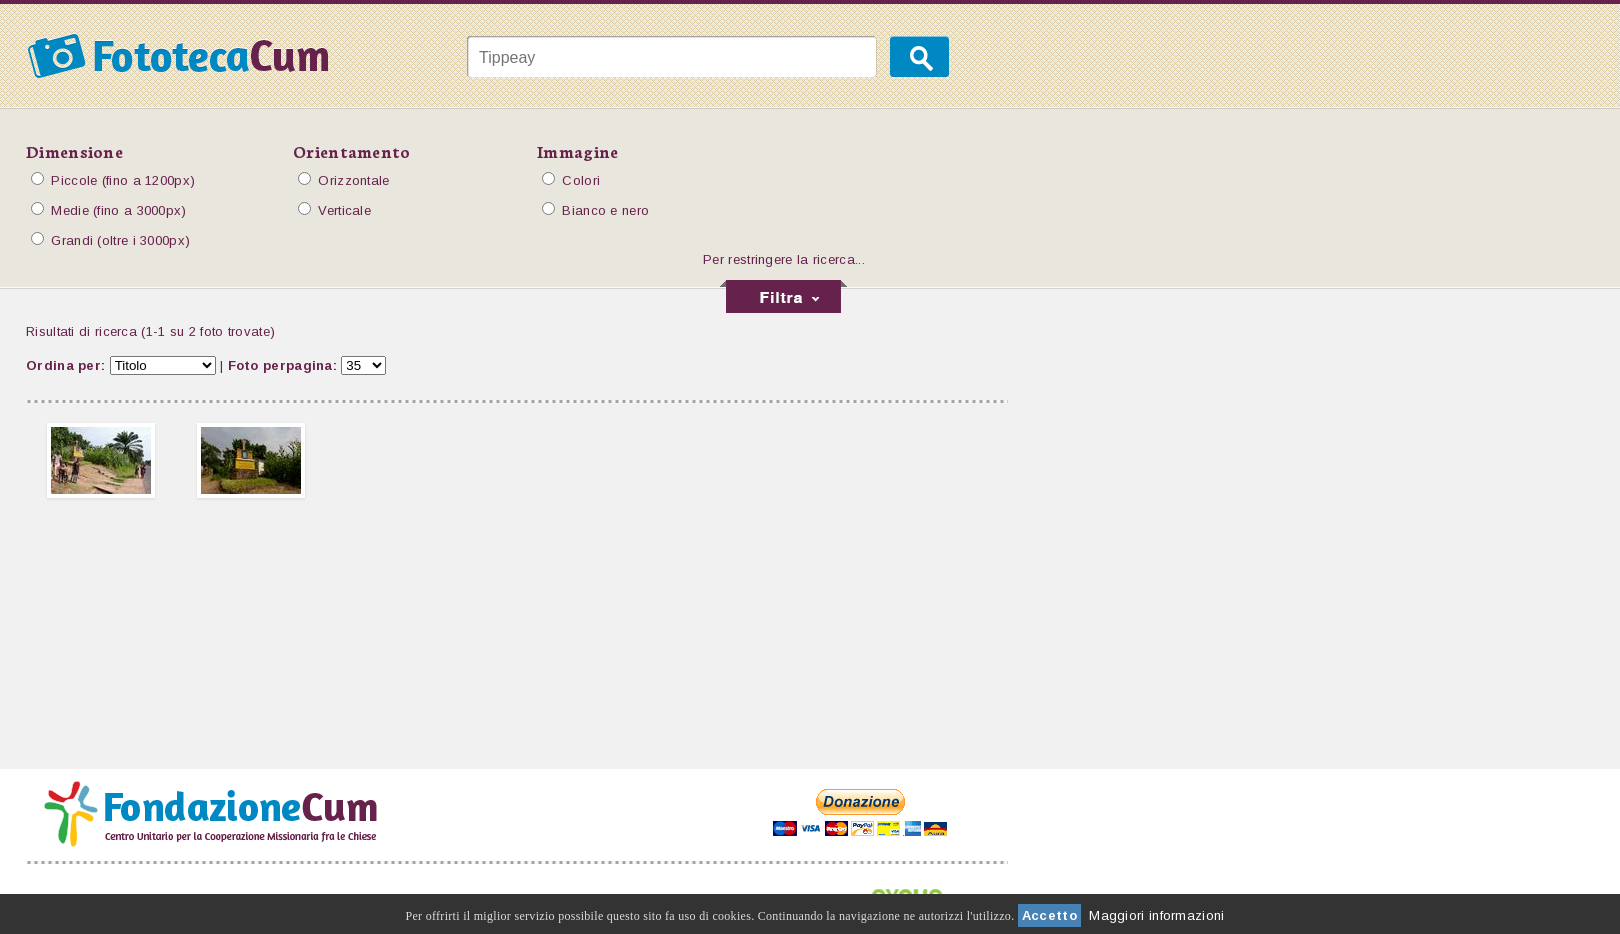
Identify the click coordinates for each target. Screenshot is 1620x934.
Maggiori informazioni (1156, 915)
